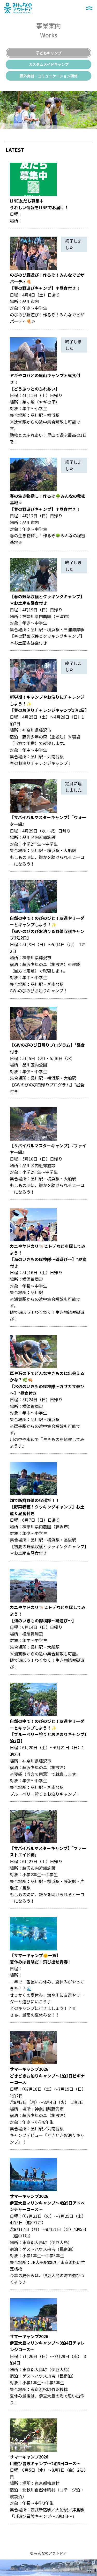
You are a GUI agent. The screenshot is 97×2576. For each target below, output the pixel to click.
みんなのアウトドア (18, 3)
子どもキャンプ (48, 53)
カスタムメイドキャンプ (49, 64)
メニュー (89, 7)
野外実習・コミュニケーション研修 (49, 76)
